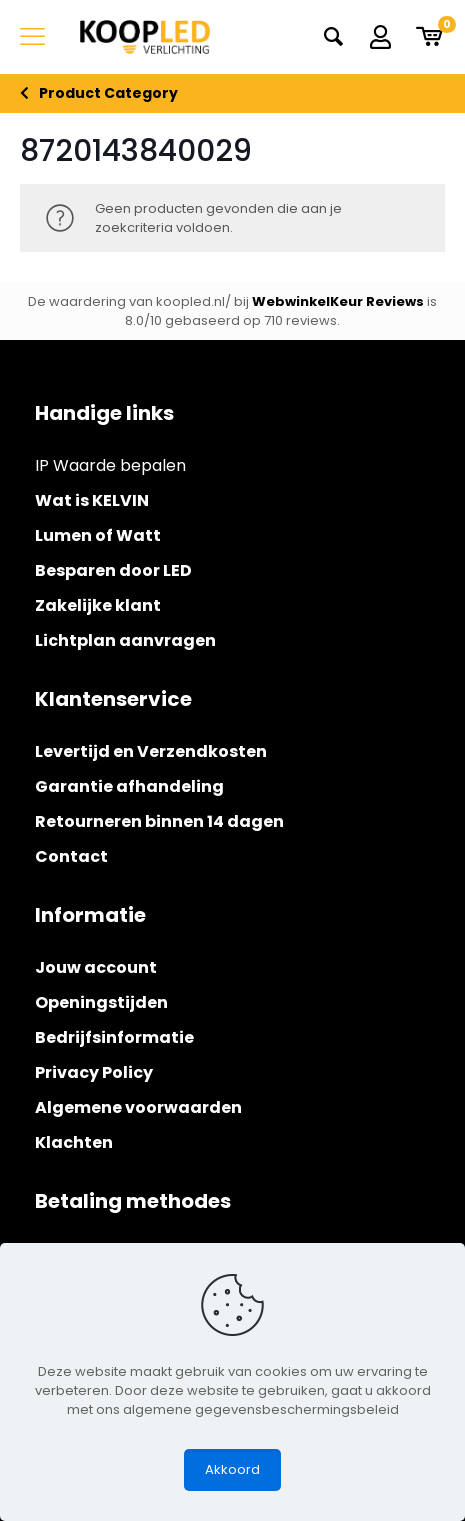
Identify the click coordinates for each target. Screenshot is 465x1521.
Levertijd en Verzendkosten (151, 751)
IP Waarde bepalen (110, 465)
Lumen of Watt (98, 535)
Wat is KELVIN (92, 500)
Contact (71, 856)
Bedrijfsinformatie (114, 1037)
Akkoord (232, 1469)
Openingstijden (101, 1002)
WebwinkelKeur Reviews (338, 301)
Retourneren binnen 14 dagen (159, 821)
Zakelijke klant (98, 605)
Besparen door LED (113, 570)
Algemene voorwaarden (138, 1107)
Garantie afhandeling (129, 786)
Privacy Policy (94, 1072)
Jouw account (96, 967)
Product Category (108, 93)
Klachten (74, 1142)
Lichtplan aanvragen (125, 640)
